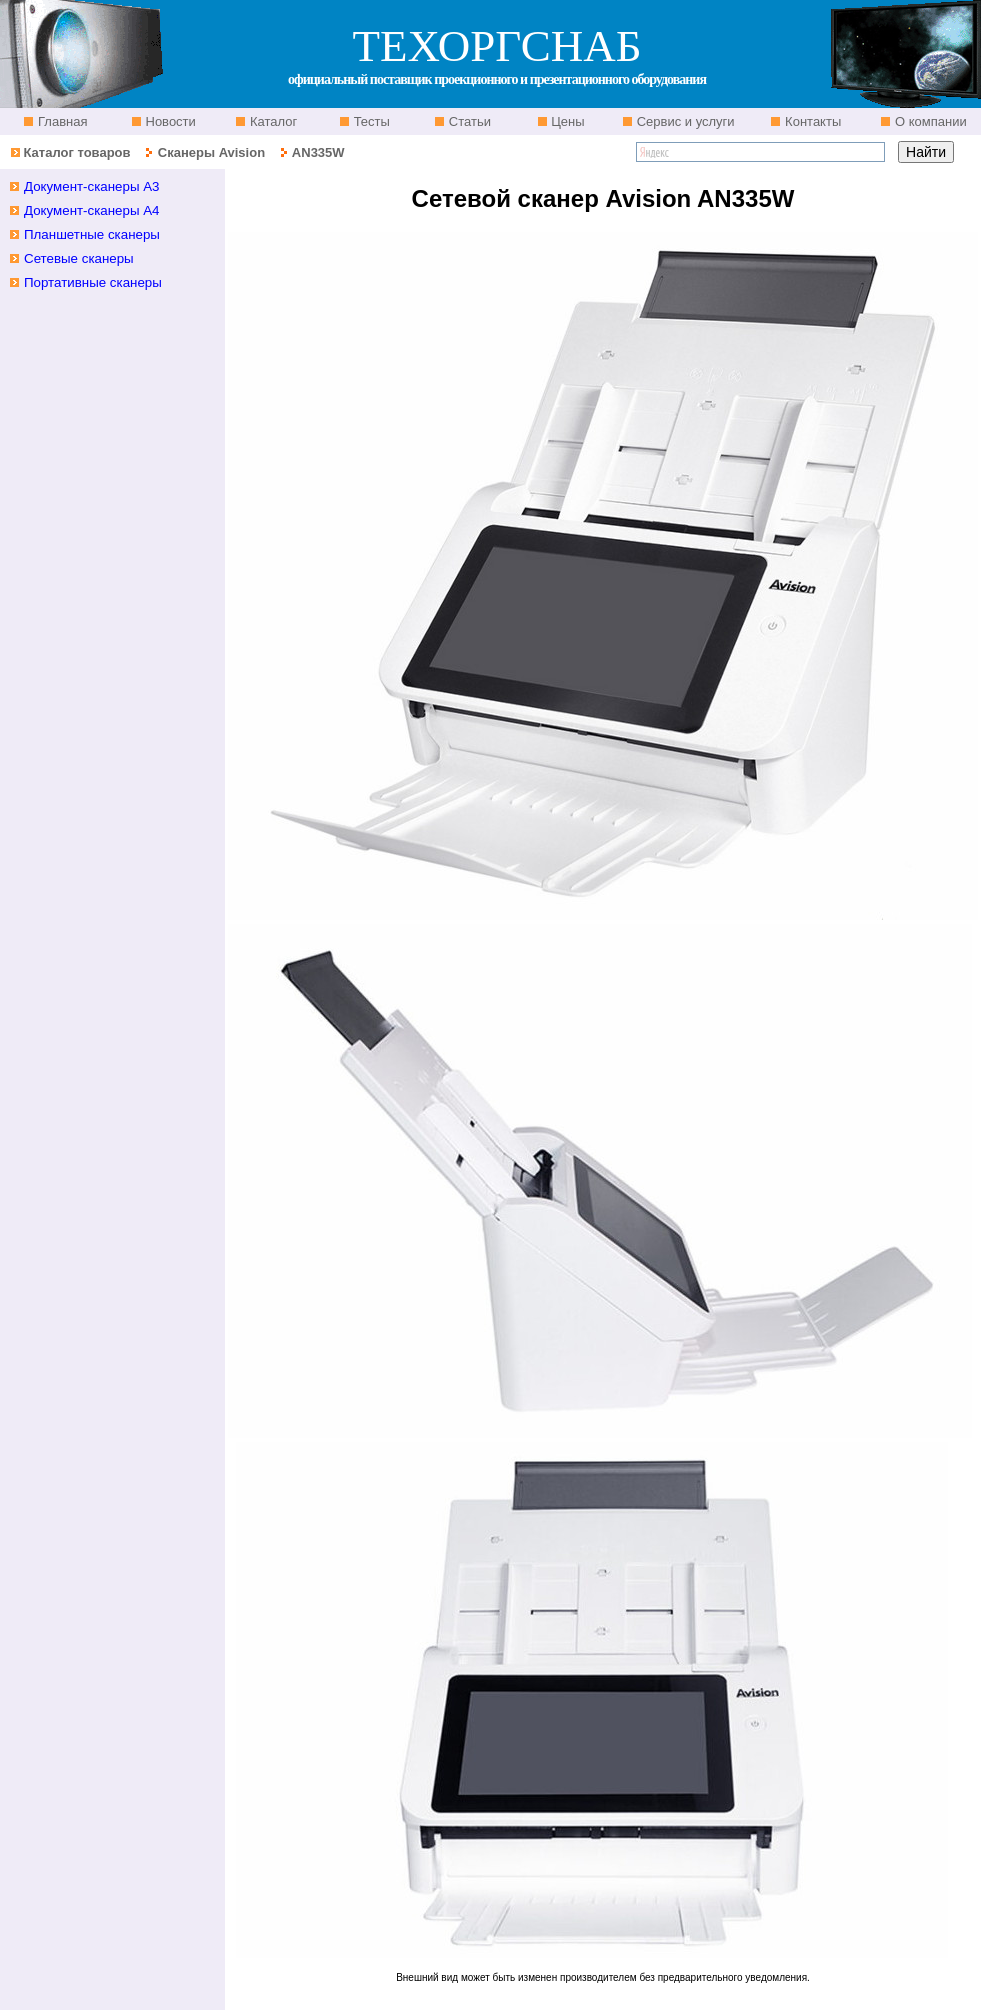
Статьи (468, 121)
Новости (169, 121)
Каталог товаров (76, 152)
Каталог (271, 121)
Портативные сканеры (93, 282)
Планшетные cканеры (92, 234)
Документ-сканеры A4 (92, 210)
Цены (566, 121)
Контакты (811, 121)
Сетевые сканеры (79, 258)
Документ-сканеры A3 (92, 186)
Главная (60, 121)
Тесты (370, 121)
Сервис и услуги (684, 121)
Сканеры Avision (211, 152)
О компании (928, 121)
